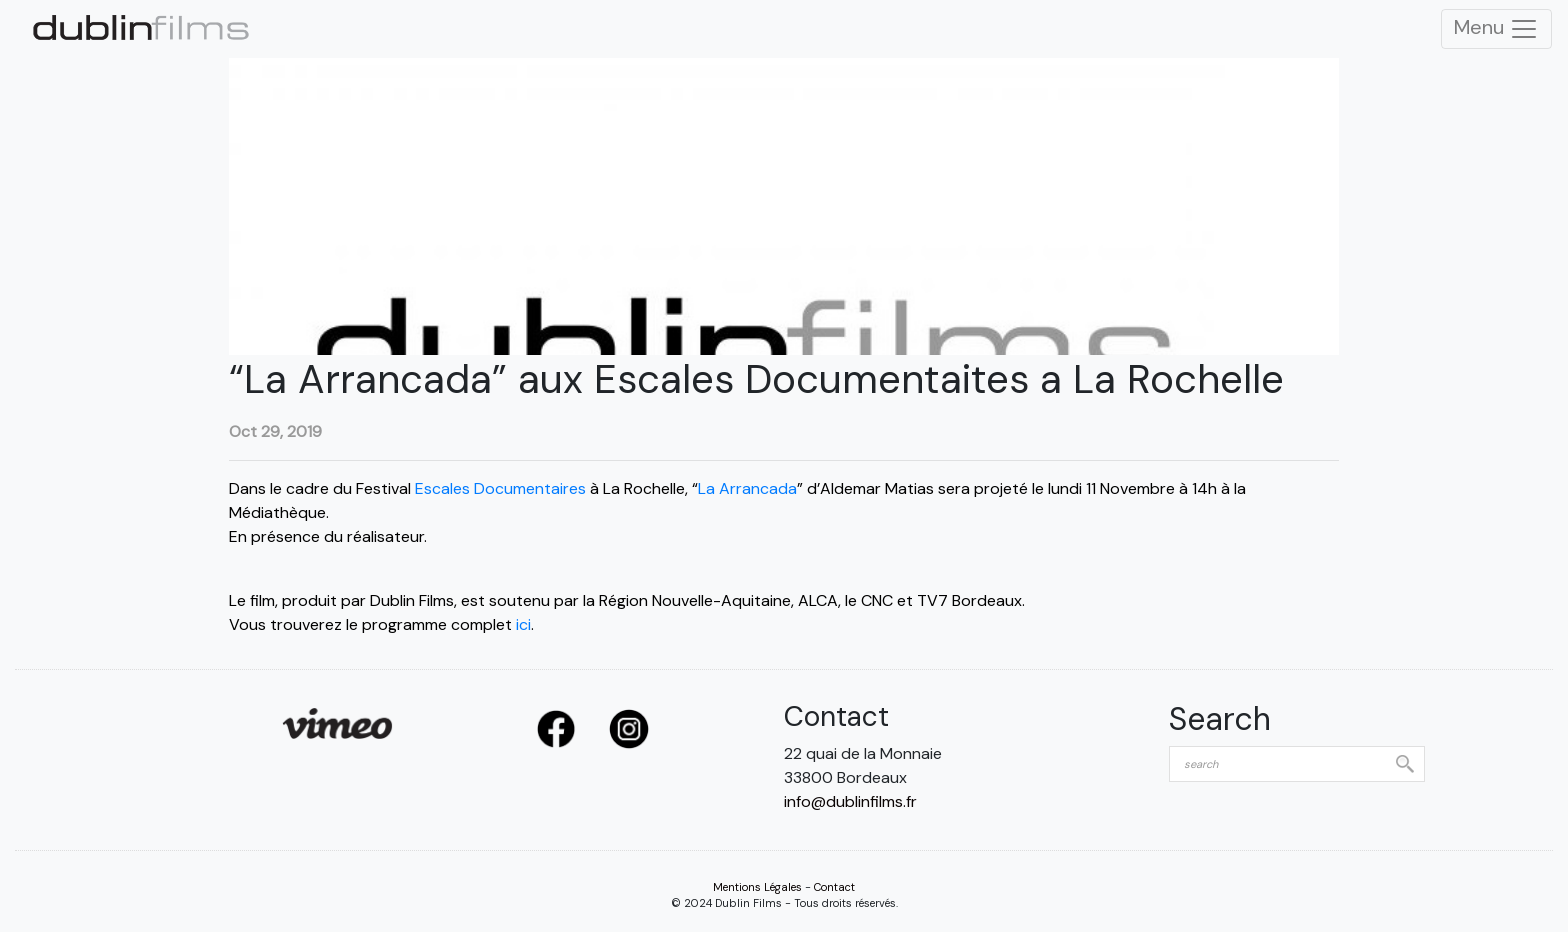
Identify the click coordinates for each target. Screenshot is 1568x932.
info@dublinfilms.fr (850, 801)
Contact (834, 887)
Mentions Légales (757, 887)
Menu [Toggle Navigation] (1496, 29)
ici (523, 624)
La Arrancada (747, 488)
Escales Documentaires (500, 488)
